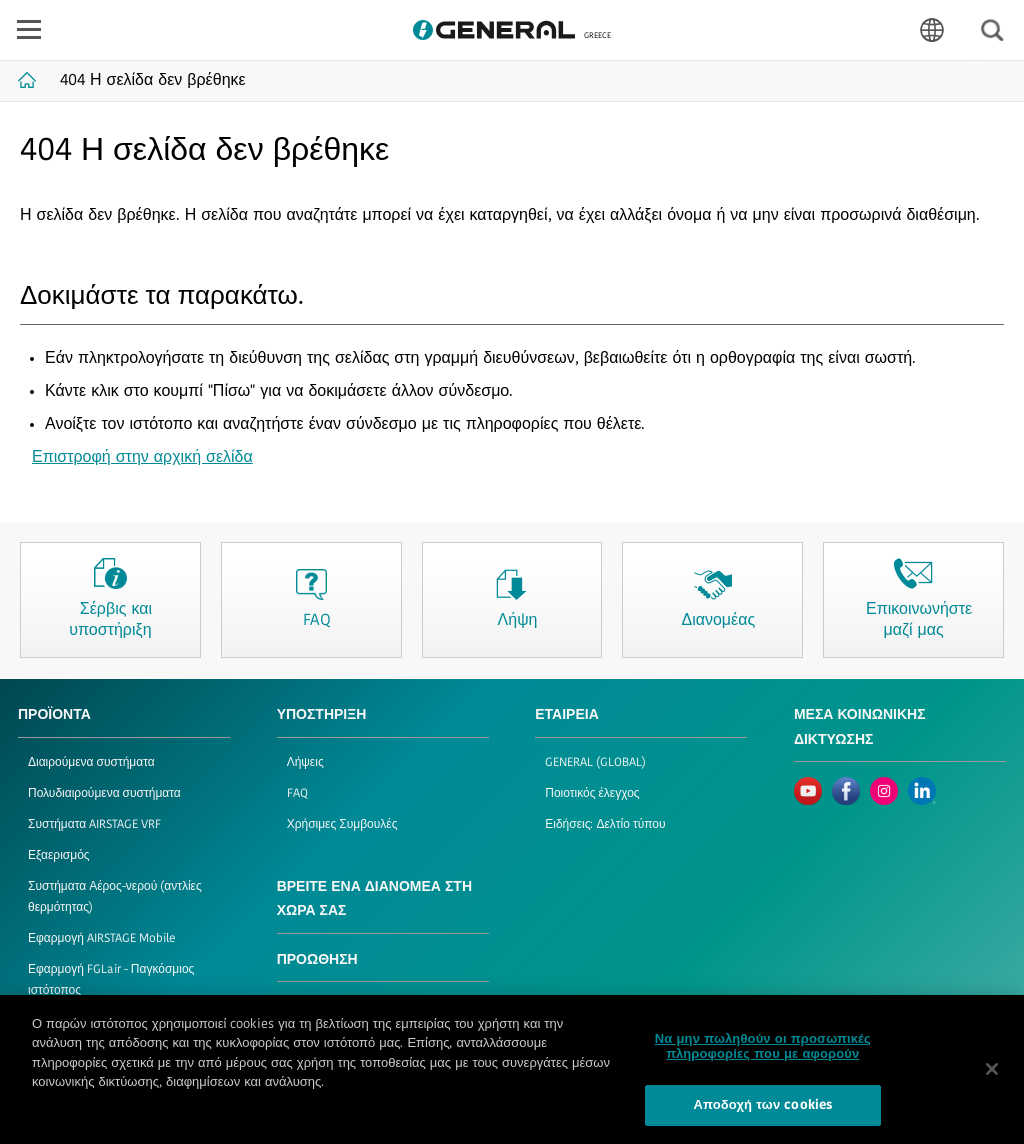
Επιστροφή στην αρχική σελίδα (142, 458)
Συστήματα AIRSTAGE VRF (94, 825)
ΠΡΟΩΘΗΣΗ (317, 960)
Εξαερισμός (59, 856)
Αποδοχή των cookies (762, 1113)
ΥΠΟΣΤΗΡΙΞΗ (322, 715)
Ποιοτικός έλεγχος (592, 794)
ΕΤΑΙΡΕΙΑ (567, 715)
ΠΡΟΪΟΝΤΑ (54, 715)
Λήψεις (305, 763)
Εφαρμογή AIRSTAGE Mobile (102, 939)
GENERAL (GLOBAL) (595, 763)
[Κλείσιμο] (992, 1076)
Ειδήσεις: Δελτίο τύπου (605, 825)
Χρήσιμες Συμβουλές (342, 825)
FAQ (297, 794)
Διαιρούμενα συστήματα (91, 763)
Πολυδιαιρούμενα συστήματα (104, 794)
